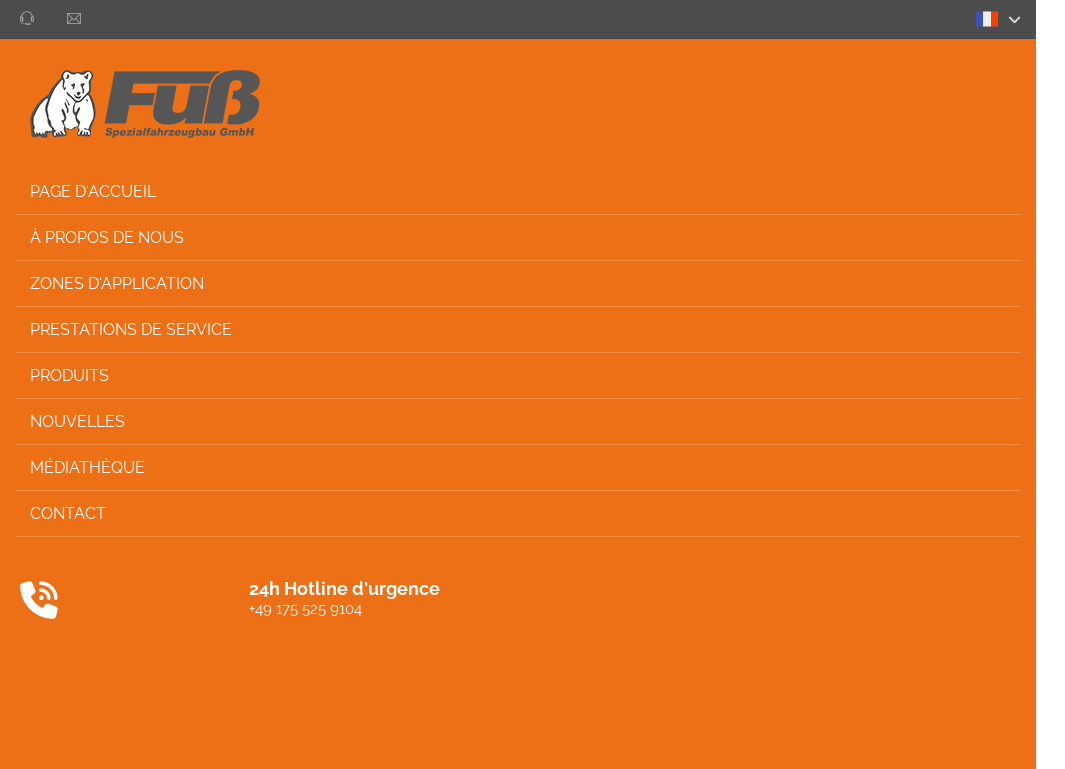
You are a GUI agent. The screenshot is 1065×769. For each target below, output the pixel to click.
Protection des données (746, 735)
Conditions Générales (580, 735)
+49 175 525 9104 (136, 609)
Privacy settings (973, 735)
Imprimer (872, 735)
